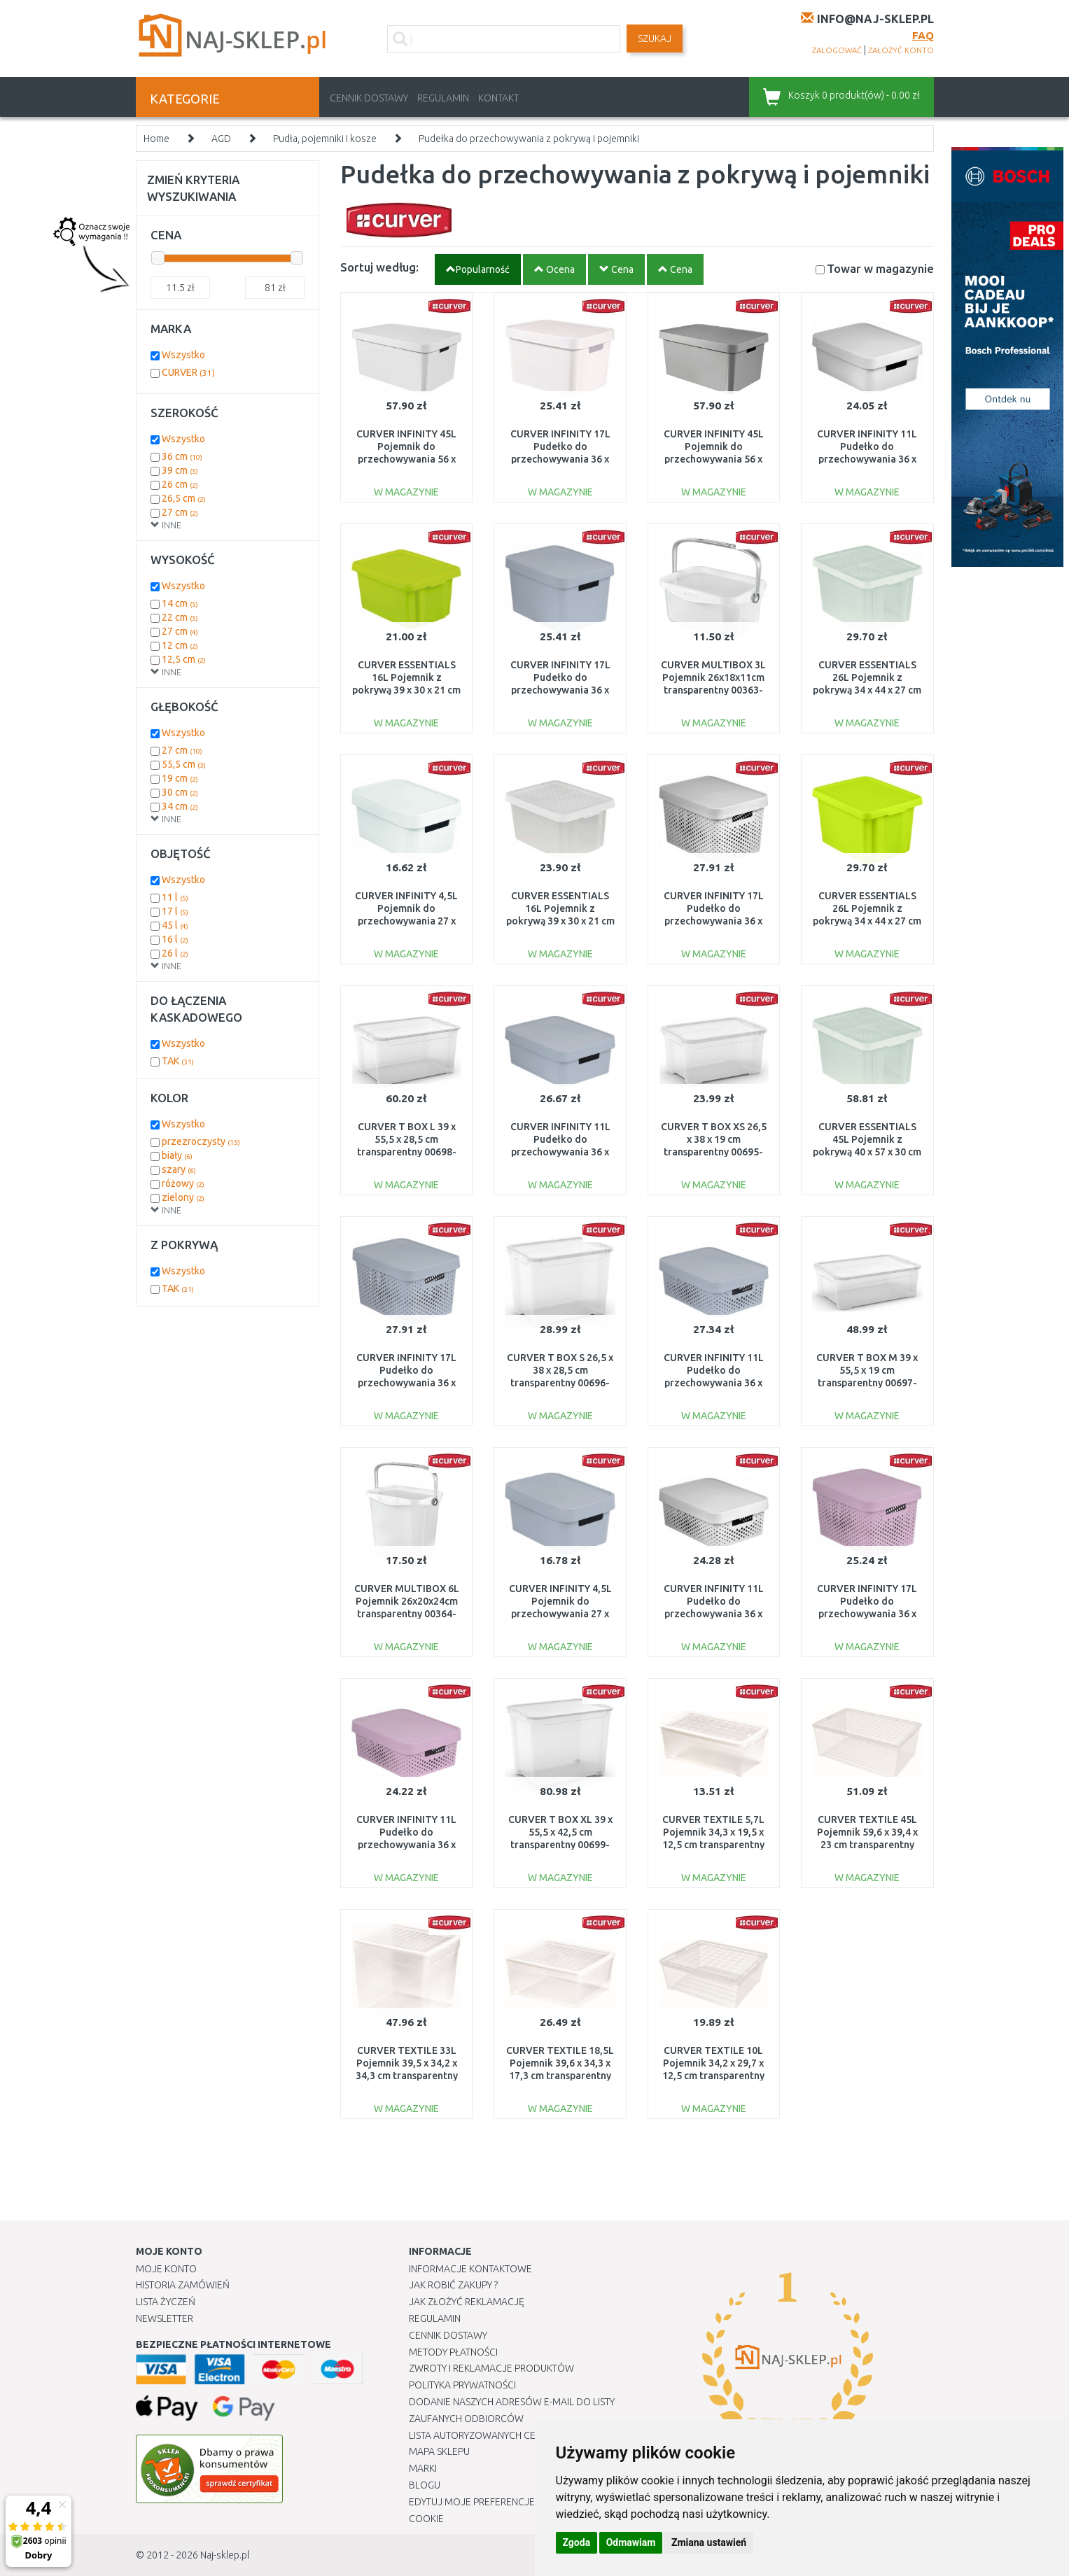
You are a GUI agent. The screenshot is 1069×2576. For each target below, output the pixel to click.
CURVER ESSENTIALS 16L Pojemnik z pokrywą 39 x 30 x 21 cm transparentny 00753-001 (560, 921)
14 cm (180, 603)
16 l (175, 939)
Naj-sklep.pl (224, 2555)
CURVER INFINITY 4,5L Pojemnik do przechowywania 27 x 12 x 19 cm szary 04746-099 (560, 1614)
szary (179, 1169)
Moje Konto (166, 2268)
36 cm (182, 456)
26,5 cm (184, 498)
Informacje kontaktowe (470, 2268)
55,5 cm (184, 764)
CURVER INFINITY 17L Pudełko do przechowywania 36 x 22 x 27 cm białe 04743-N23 (560, 459)
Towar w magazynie (880, 268)
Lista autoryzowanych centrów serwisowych (523, 2435)
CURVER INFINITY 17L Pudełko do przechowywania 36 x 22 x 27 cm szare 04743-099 (560, 690)
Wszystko (183, 354)
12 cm (180, 645)
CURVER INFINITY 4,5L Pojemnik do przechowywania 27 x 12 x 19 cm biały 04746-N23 (406, 921)
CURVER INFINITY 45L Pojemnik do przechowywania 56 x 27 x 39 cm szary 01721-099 (713, 459)
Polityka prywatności (462, 2385)
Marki (423, 2468)
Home (156, 138)
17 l (175, 911)
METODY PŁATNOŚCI (453, 2352)
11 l (175, 897)
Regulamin (443, 98)
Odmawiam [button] (631, 2542)
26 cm (180, 484)
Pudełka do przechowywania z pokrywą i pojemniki (529, 138)
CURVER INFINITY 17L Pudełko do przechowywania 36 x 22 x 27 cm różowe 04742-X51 (867, 1614)
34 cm (180, 806)
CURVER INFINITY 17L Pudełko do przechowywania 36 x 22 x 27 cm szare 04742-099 (406, 1383)
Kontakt (498, 98)
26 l (175, 953)
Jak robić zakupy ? (453, 2284)
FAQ (923, 35)
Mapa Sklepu (439, 2451)
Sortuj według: (379, 267)
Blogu (424, 2485)
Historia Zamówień (183, 2284)
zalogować (837, 50)
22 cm (180, 617)
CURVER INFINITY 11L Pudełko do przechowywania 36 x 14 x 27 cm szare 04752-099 (560, 1152)
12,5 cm (184, 659)
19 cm (180, 778)
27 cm (180, 512)
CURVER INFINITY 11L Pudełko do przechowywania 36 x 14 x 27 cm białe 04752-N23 (867, 459)
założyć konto (901, 50)
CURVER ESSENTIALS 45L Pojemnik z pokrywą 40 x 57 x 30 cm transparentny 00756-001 (867, 1152)
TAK (178, 1061)
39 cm (180, 470)
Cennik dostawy (369, 98)
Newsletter (164, 2318)
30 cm (180, 792)
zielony (183, 1197)
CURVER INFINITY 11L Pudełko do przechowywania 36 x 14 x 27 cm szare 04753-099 (713, 1383)
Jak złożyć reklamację (466, 2301)
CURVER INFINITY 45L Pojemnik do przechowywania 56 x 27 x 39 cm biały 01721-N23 (406, 459)
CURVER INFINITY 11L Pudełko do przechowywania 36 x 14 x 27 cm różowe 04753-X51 (406, 1845)
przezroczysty (201, 1141)
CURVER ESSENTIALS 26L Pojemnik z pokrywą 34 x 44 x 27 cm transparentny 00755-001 (867, 690)
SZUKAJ (654, 38)
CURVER (188, 372)
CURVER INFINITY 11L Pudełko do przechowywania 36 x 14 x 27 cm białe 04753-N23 (713, 1614)
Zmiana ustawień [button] (708, 2542)
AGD (221, 138)
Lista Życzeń (165, 2301)
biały (177, 1155)
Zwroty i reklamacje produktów (491, 2368)
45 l (175, 925)
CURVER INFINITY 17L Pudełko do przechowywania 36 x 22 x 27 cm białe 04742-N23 (713, 921)
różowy (183, 1183)
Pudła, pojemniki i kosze (325, 138)
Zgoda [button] (577, 2542)
